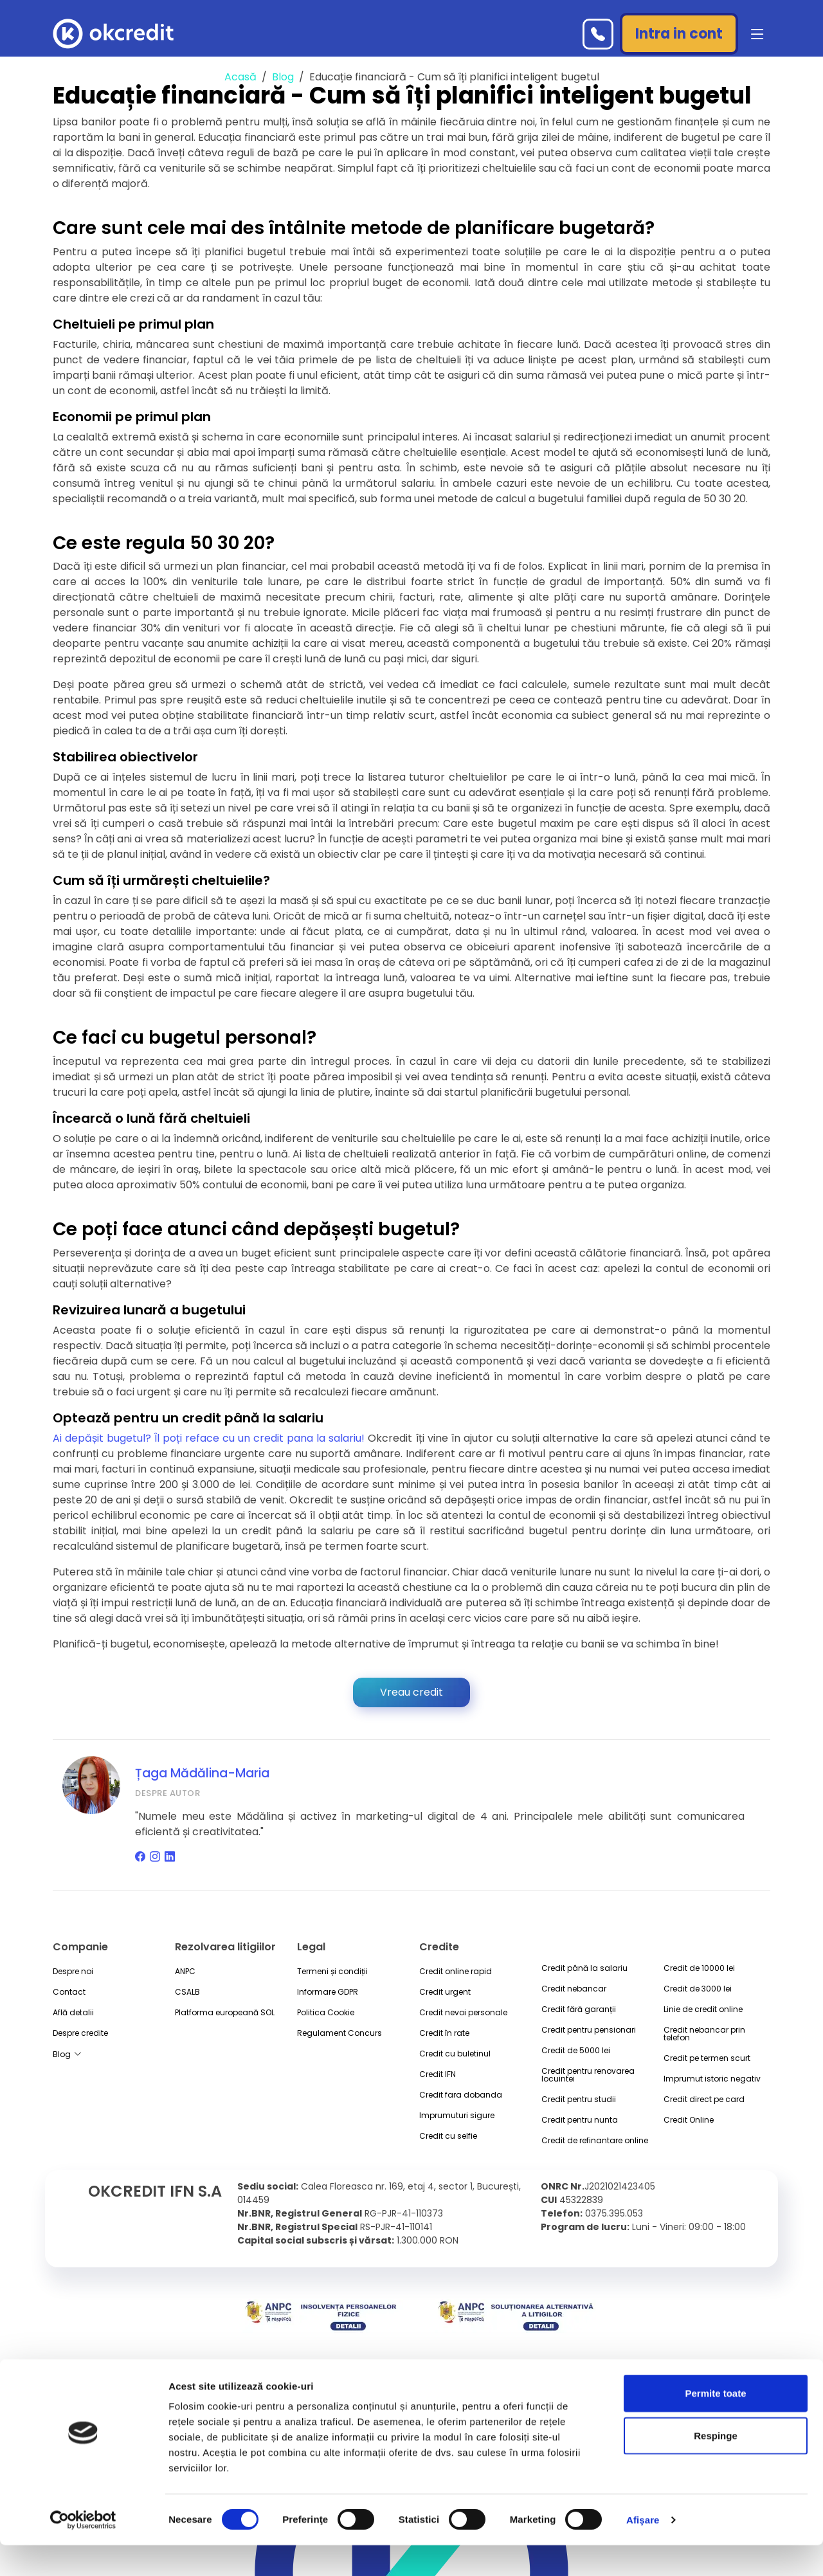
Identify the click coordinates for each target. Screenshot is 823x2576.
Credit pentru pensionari (588, 2030)
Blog (283, 76)
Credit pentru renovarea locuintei (588, 2075)
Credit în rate (444, 2033)
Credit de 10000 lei (699, 1968)
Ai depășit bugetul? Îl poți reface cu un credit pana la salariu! (210, 1438)
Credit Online (689, 2120)
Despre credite (80, 2033)
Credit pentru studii (578, 2099)
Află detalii (73, 2013)
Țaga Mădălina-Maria (202, 1773)
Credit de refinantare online (594, 2141)
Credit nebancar (573, 1989)
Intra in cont (679, 34)
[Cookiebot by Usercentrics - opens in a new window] (83, 2551)
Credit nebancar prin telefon (704, 2034)
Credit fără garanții (578, 2009)
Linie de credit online (703, 2009)
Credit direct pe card (704, 2099)
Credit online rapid (455, 1971)
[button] (755, 34)
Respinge (715, 2466)
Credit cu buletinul (455, 2054)
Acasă (240, 76)
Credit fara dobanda (460, 2095)
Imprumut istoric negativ (712, 2079)
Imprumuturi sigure (456, 2115)
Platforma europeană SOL (225, 2013)
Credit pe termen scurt (707, 2058)
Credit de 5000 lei (575, 2050)
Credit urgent (445, 1992)
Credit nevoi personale (463, 2013)
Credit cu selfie (448, 2136)
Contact (69, 1992)
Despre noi (73, 1971)
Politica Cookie (325, 2013)
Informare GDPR (327, 1992)
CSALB (187, 1992)
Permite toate (715, 2423)
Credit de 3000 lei (698, 1989)
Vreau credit (411, 1692)
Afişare (643, 2550)
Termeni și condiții (332, 1971)
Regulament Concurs (339, 2033)
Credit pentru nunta (579, 2120)
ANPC (185, 1971)
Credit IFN (437, 2074)
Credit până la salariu (584, 1968)
